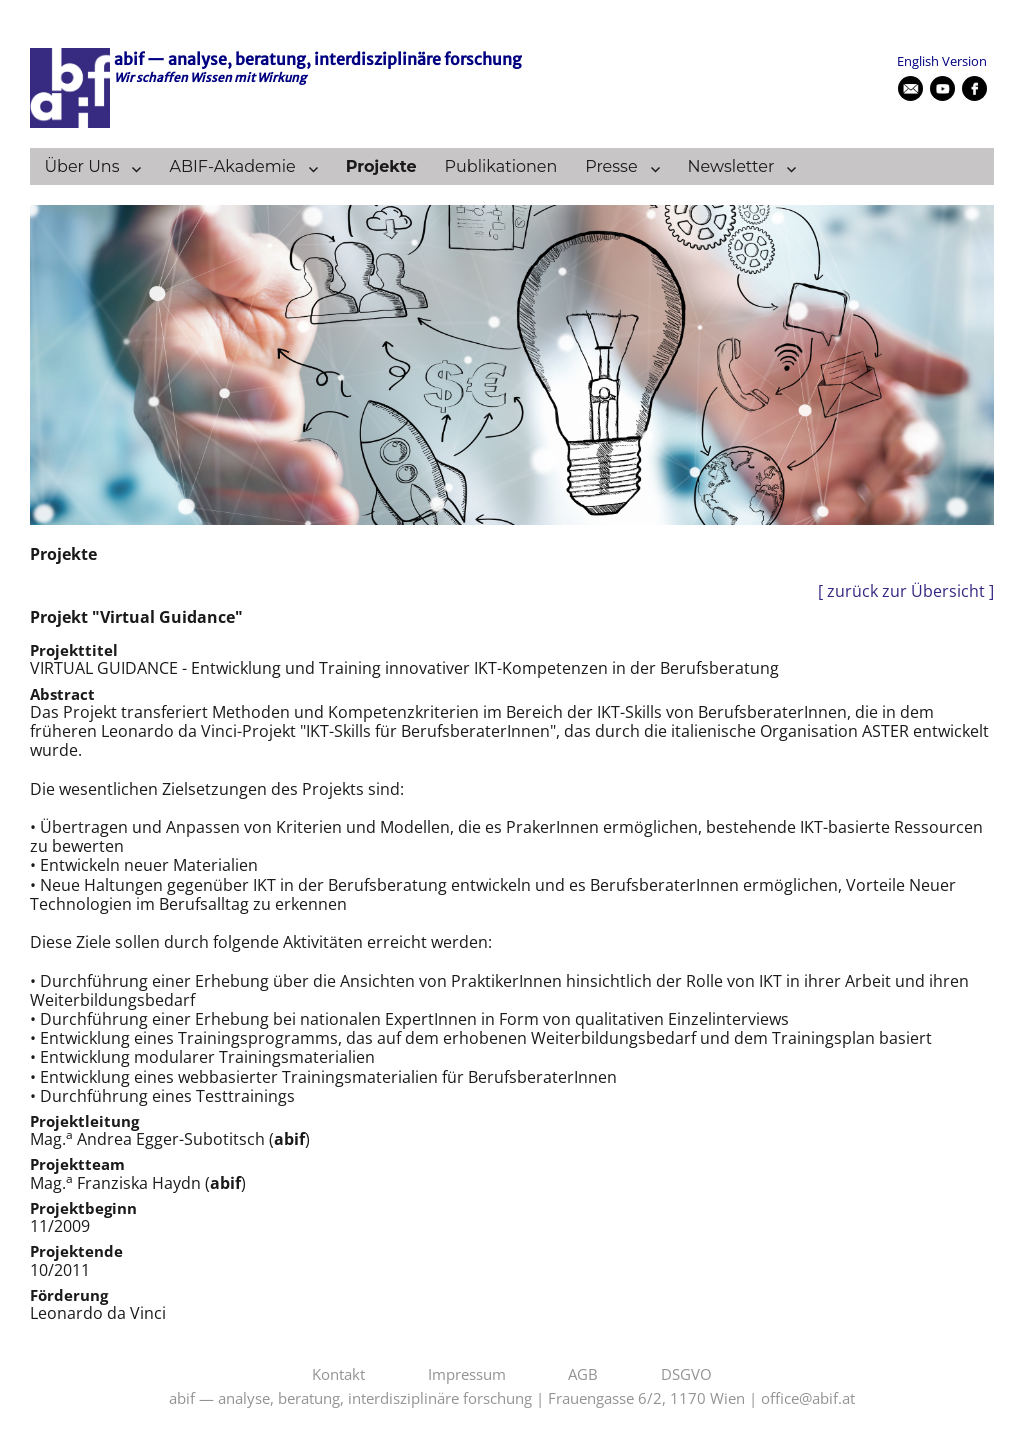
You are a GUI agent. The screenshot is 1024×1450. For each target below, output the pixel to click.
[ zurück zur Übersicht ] (906, 591)
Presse (611, 166)
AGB (583, 1375)
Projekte (381, 166)
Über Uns (81, 166)
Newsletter (731, 166)
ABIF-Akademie (232, 166)
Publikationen (501, 166)
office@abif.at (808, 1399)
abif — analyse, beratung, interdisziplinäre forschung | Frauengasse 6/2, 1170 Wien (457, 1399)
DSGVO (686, 1375)
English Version (942, 61)
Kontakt (338, 1375)
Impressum (467, 1375)
